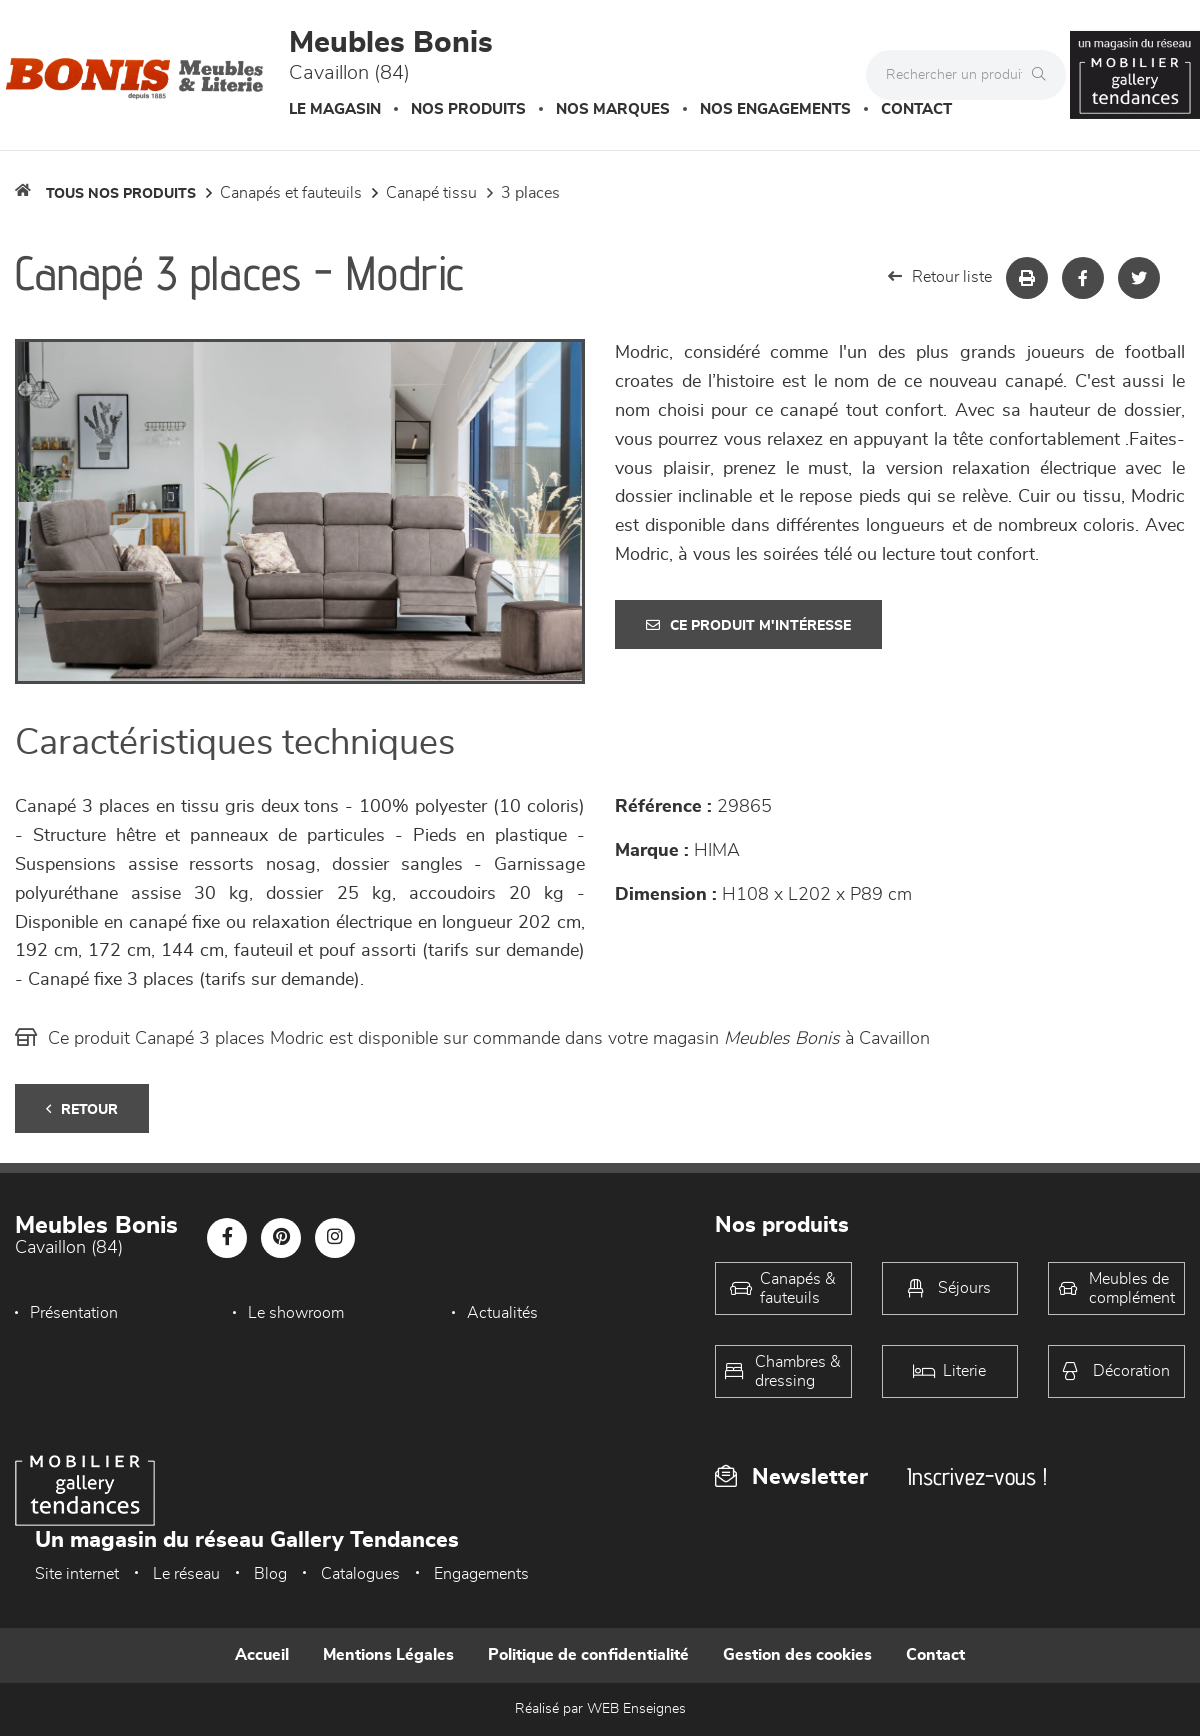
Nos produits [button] (468, 109)
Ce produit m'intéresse (748, 625)
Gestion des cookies (797, 1655)
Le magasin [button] (335, 109)
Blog (270, 1574)
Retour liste (940, 276)
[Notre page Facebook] (227, 1238)
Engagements (481, 1574)
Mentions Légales (388, 1655)
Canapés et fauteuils (291, 193)
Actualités (502, 1313)
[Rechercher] (1044, 75)
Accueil (262, 1655)
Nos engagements (775, 109)
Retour (82, 1109)
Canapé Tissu (431, 193)
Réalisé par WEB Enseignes (600, 1709)
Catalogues (360, 1574)
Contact (916, 109)
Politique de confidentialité (588, 1655)
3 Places (530, 193)
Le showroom (296, 1313)
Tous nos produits (121, 194)
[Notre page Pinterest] (281, 1238)
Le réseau (186, 1574)
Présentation (74, 1313)
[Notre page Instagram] (335, 1238)
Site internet (77, 1574)
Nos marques (613, 109)
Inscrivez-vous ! (977, 1476)
